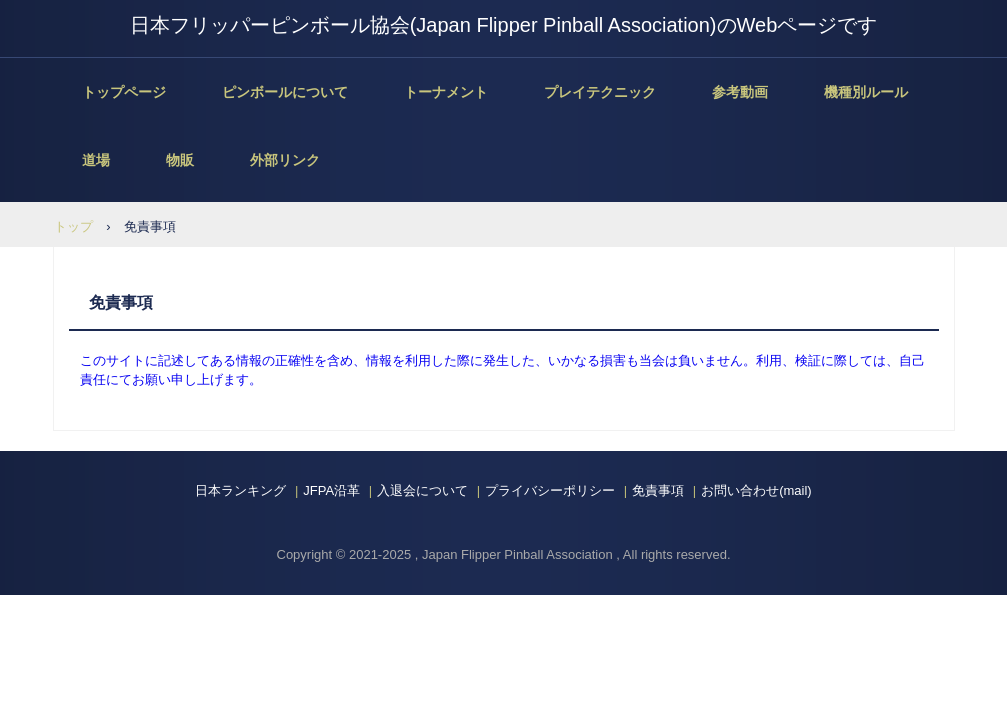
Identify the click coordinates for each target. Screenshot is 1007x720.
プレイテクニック (600, 92)
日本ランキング (240, 490)
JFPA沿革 (331, 490)
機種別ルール (866, 92)
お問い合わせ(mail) (756, 490)
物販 (180, 160)
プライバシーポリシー (550, 490)
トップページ (124, 92)
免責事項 (658, 490)
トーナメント (446, 92)
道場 (96, 160)
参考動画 (740, 92)
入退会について (422, 490)
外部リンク (285, 160)
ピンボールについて (285, 92)
